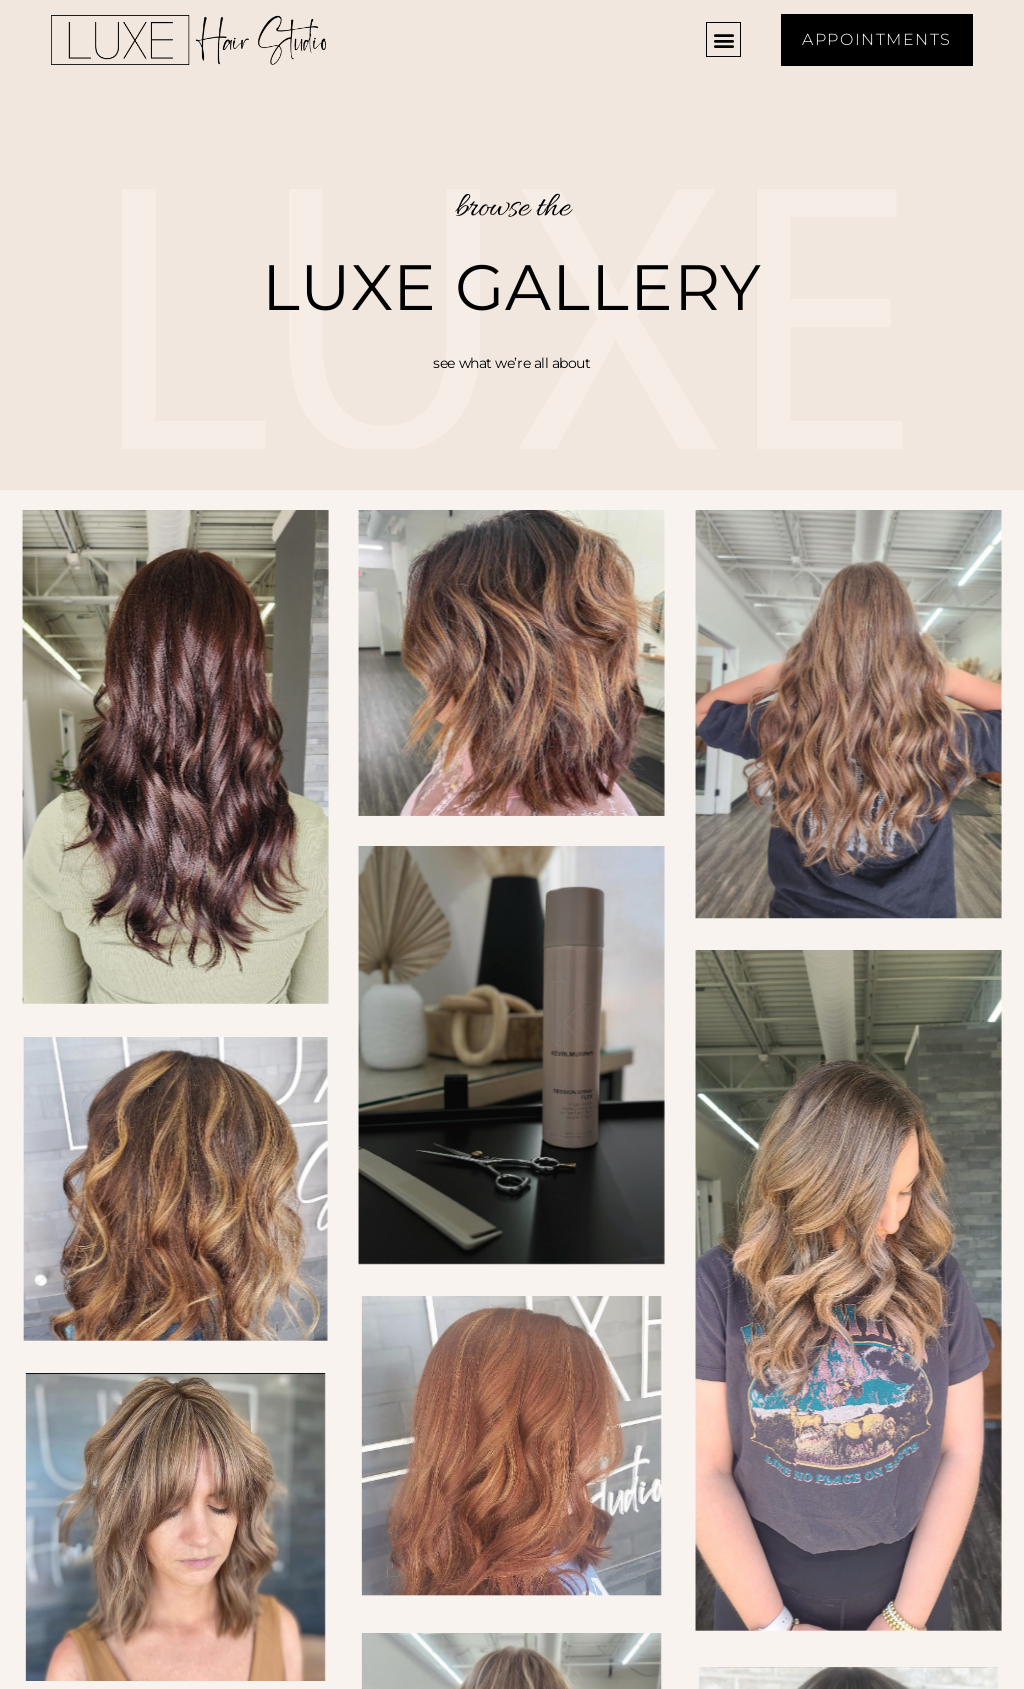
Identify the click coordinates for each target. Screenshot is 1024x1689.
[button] (723, 39)
